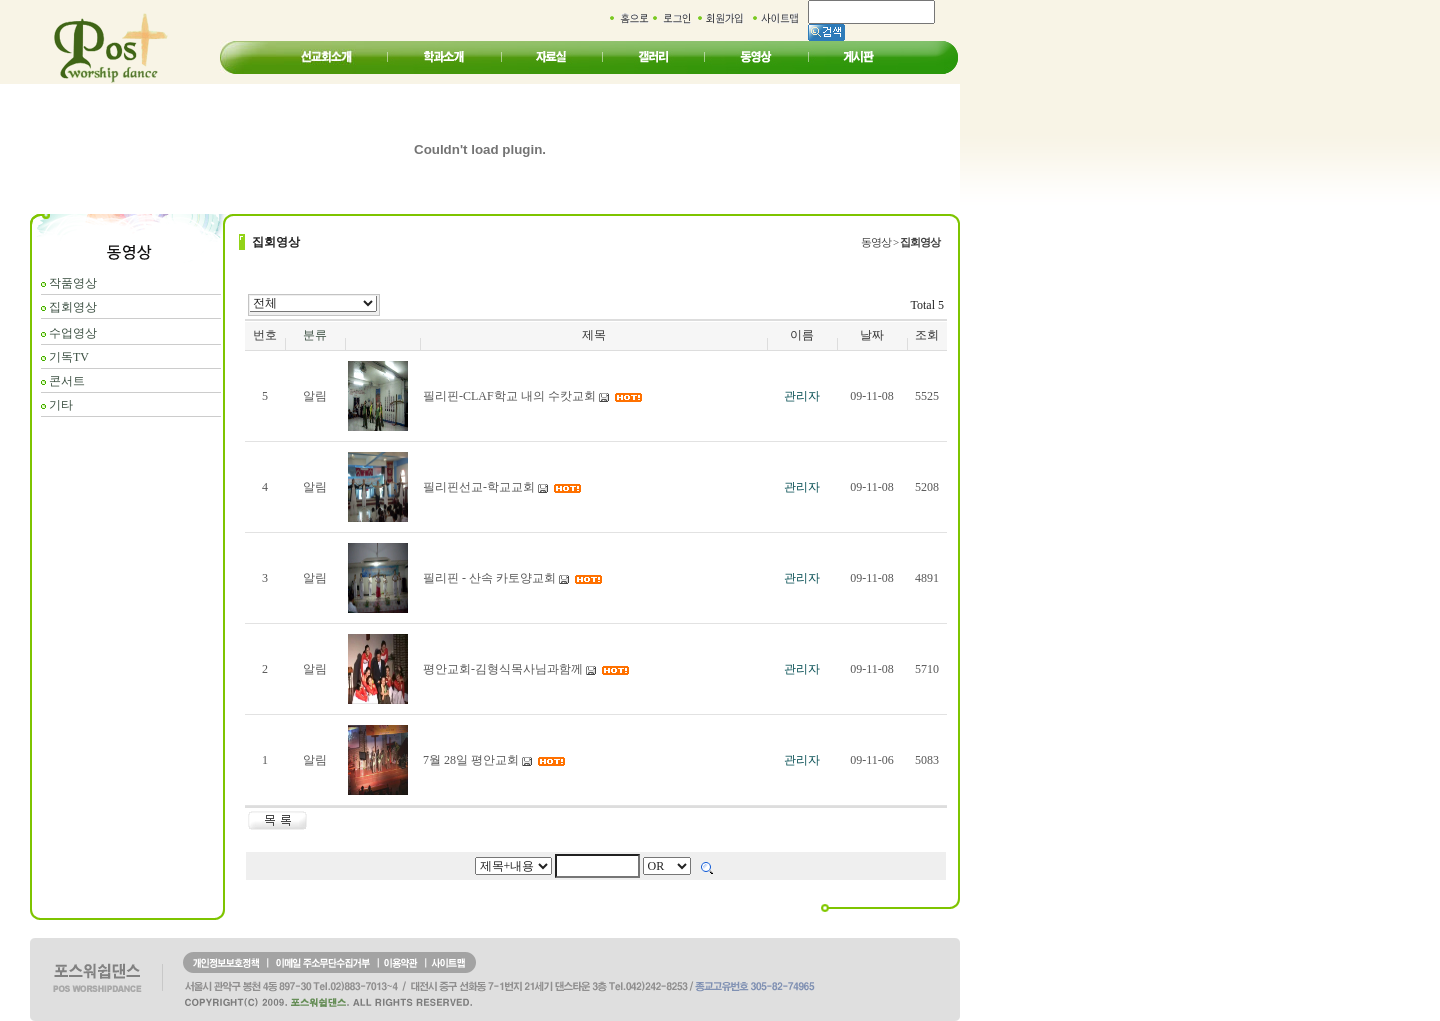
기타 (61, 405)
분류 (315, 335)
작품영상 (73, 283)
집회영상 (73, 307)
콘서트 (67, 381)
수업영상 (73, 333)
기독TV (69, 357)
